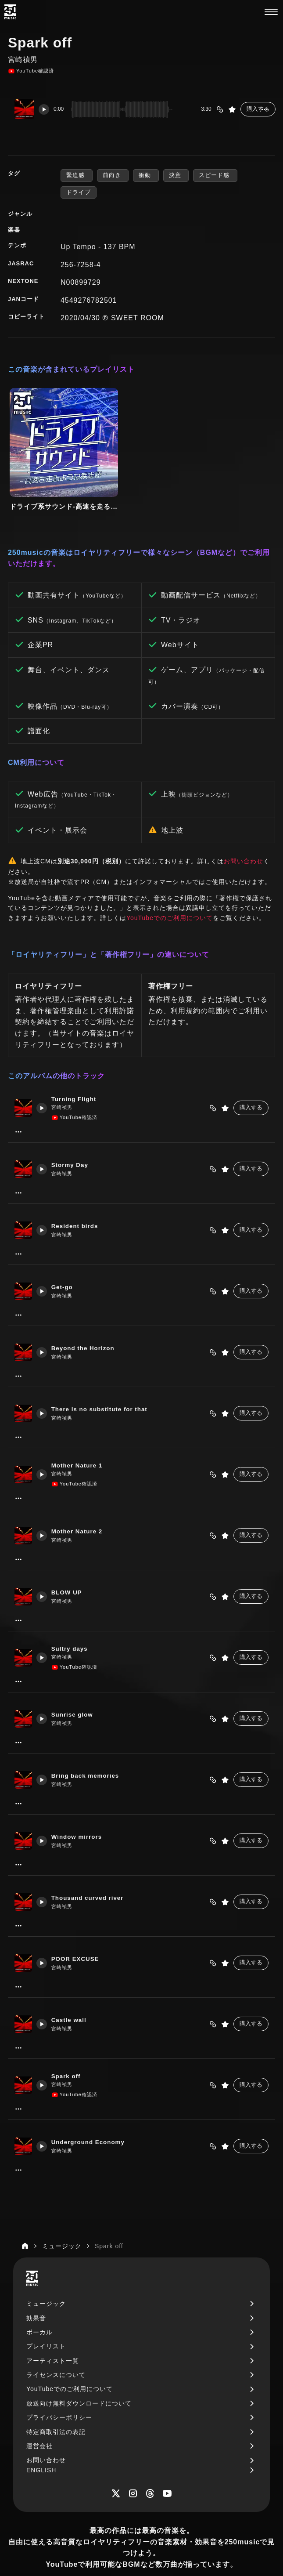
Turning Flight (78, 1070)
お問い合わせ (243, 833)
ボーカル (39, 2304)
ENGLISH (41, 2442)
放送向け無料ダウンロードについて (79, 2375)
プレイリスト (46, 2318)
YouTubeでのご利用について (169, 889)
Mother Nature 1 (80, 1437)
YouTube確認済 (31, 71)
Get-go (64, 1259)
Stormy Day (73, 1137)
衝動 (146, 175)
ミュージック (46, 2275)
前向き (113, 175)
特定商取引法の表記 (56, 2403)
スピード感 (215, 175)
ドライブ (78, 192)
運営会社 (39, 2417)
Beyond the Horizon (86, 1320)
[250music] (10, 11)
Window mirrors (80, 1808)
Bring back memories (88, 1747)
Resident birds (78, 1198)
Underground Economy (91, 2114)
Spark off (69, 2047)
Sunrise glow (75, 1686)
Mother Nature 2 (80, 1503)
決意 (176, 175)
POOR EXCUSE (78, 1931)
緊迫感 (76, 175)
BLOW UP (69, 1564)
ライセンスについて (56, 2346)
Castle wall (72, 1992)
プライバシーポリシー (59, 2389)
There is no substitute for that (103, 1381)
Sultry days (72, 1620)
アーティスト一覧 (52, 2332)
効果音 (36, 2289)
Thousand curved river (91, 1869)
